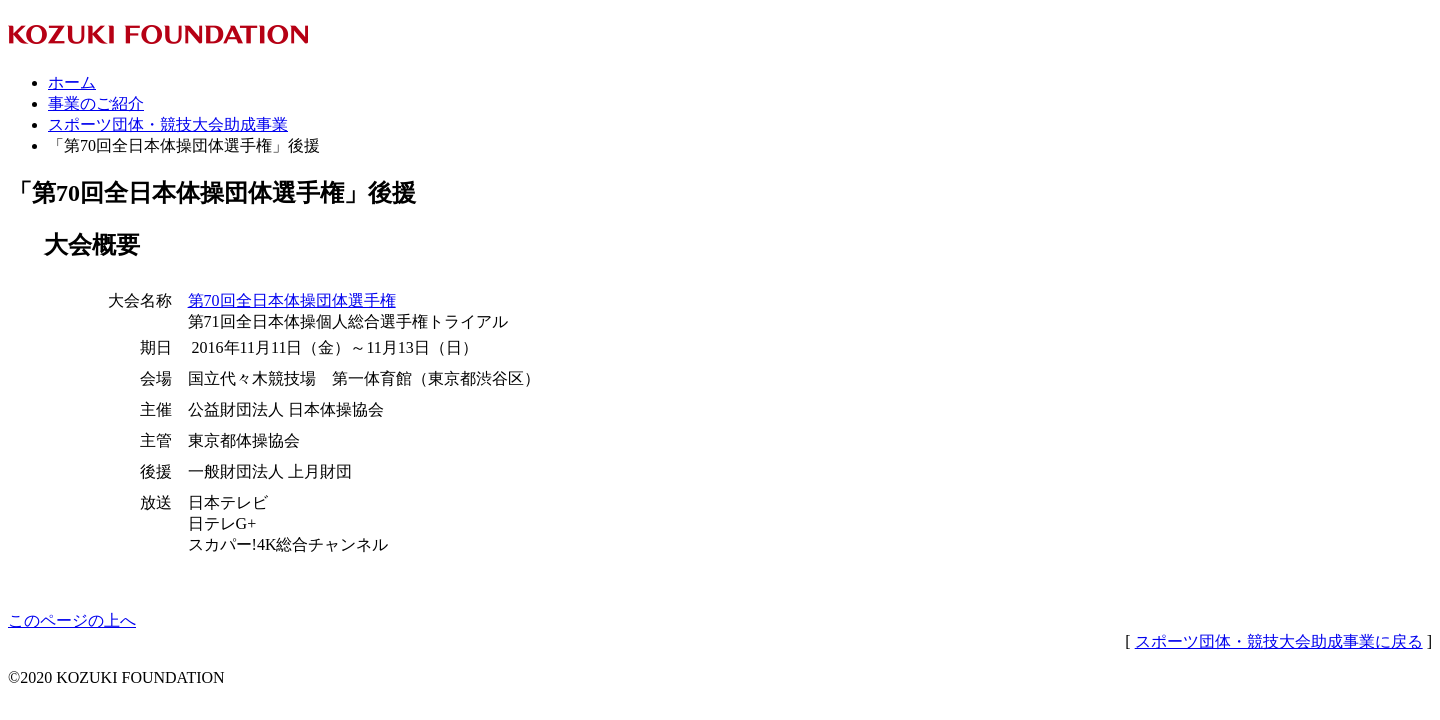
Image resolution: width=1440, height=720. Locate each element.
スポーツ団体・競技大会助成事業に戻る (1279, 641)
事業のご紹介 (96, 103)
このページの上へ (72, 620)
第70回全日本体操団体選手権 (292, 300)
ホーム (72, 82)
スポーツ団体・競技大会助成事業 (168, 124)
